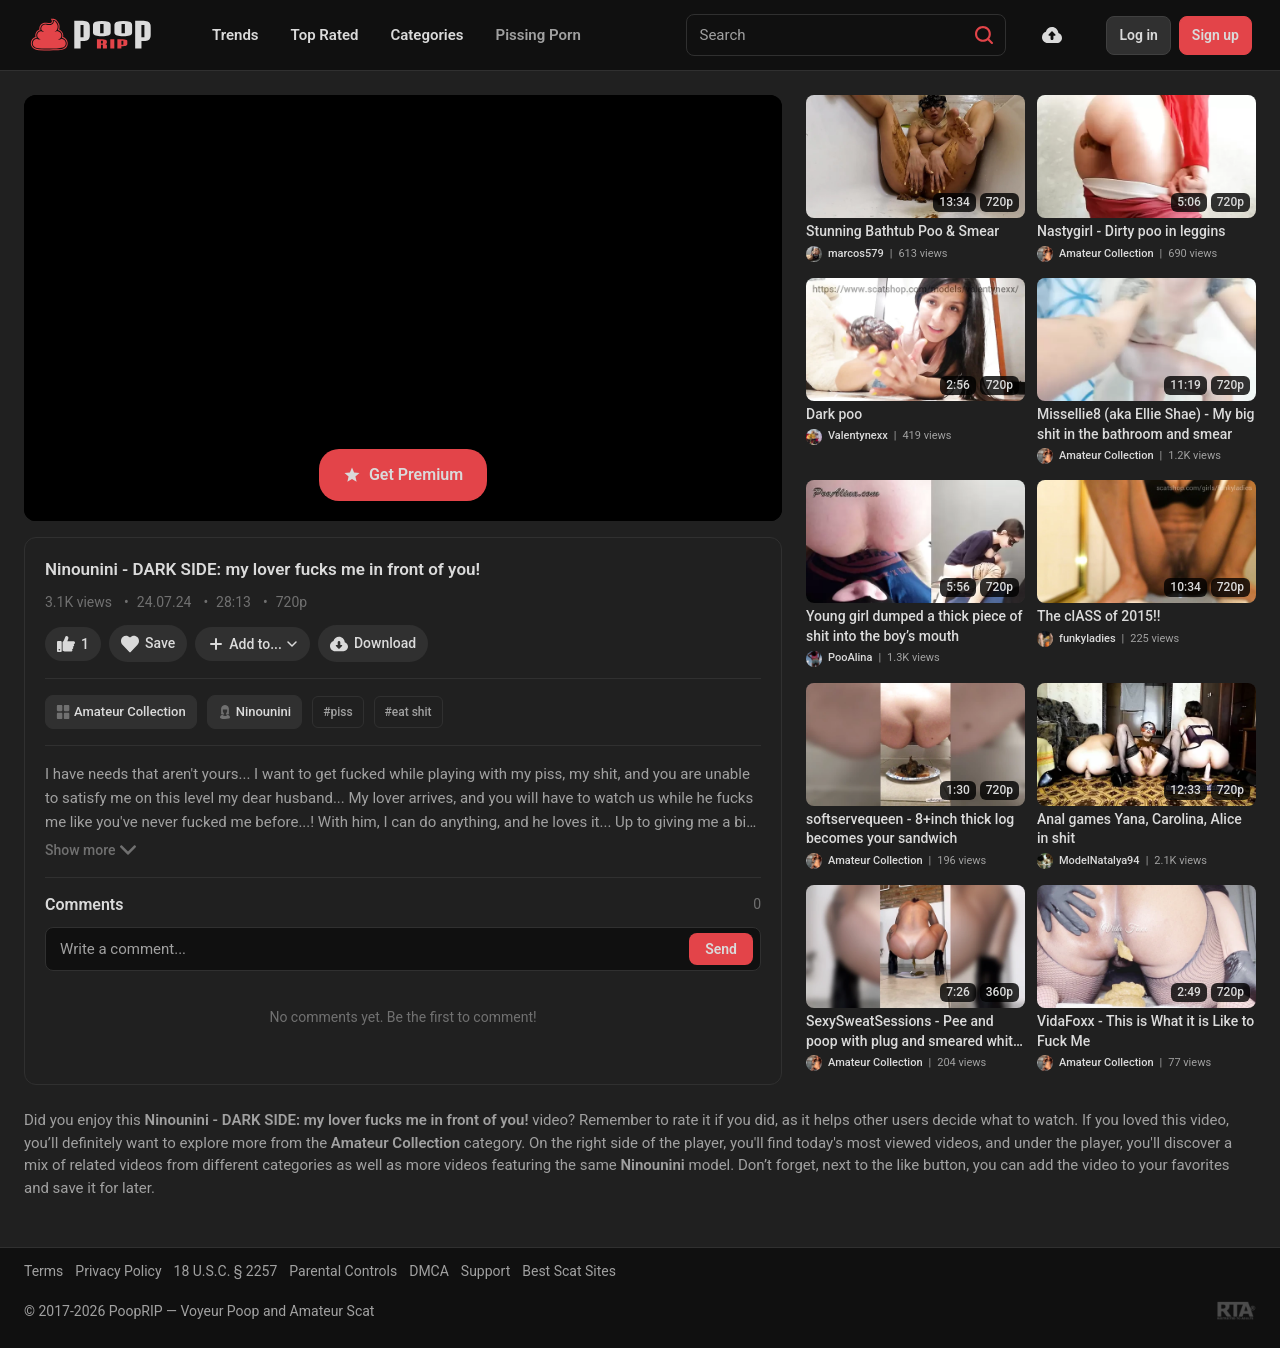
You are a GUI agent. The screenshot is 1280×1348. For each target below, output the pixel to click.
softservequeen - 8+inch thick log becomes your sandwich (910, 829)
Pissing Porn (538, 35)
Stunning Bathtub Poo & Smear (902, 231)
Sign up (1215, 35)
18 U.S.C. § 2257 (226, 1271)
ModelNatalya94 (1099, 860)
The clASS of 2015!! (1098, 616)
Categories (426, 35)
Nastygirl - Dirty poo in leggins (1131, 231)
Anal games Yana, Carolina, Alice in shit (1139, 829)
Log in (1138, 35)
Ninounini (254, 711)
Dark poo (834, 414)
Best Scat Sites (569, 1271)
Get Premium (403, 474)
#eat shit (408, 712)
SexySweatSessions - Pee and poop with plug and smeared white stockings (913, 1032)
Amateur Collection (121, 711)
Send (721, 949)
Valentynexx (858, 435)
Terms (43, 1271)
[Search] (984, 35)
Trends (235, 35)
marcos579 (856, 253)
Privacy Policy (118, 1271)
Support (485, 1271)
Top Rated (325, 35)
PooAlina (850, 657)
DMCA (429, 1271)
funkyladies (1087, 638)
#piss (337, 712)
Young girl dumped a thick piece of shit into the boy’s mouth (914, 626)
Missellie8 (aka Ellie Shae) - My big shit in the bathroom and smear (1146, 424)
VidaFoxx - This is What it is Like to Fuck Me (1145, 1031)
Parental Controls (343, 1271)
